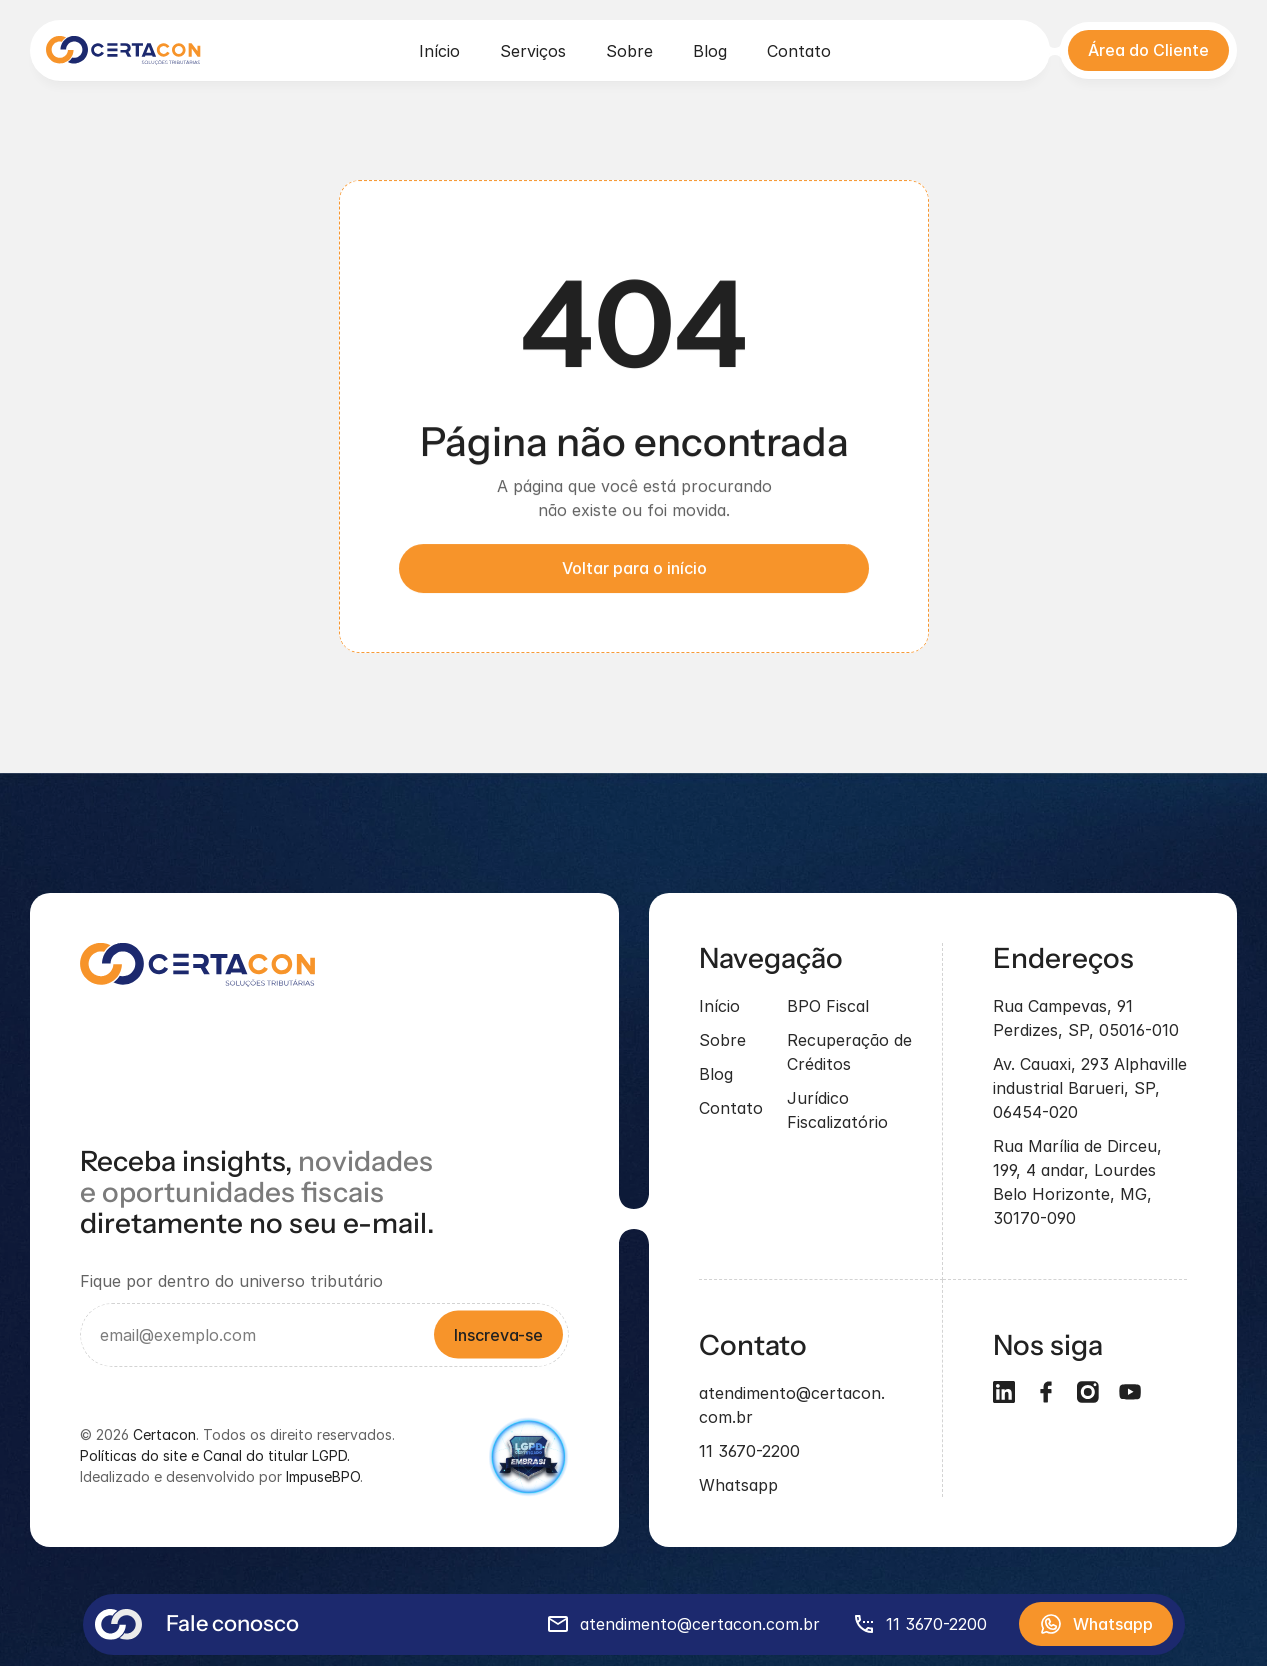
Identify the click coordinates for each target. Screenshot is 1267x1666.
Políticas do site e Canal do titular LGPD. (215, 1456)
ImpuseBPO (323, 1477)
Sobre (629, 51)
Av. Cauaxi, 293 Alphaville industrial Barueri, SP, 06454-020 (1092, 1089)
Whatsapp (738, 1486)
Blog (710, 51)
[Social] (1046, 1393)
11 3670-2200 (749, 1452)
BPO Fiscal (828, 1007)
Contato (799, 51)
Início (439, 51)
